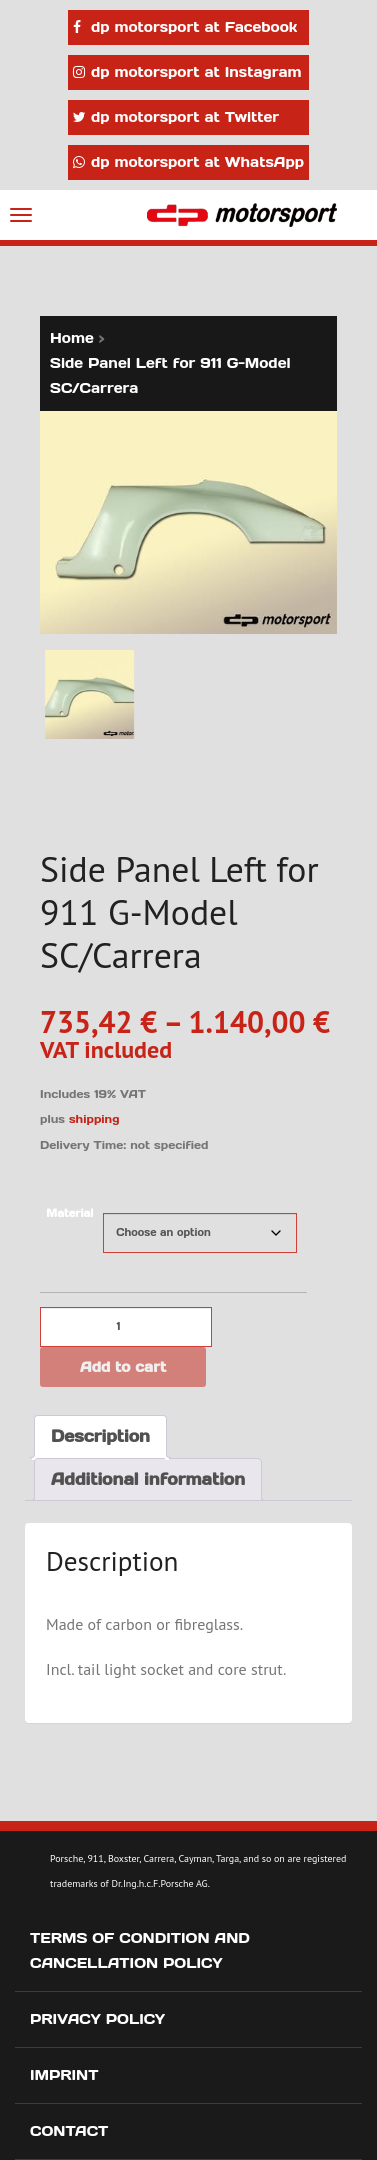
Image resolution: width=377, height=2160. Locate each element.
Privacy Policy (97, 2019)
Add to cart (123, 1367)
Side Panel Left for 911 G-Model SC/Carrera (170, 375)
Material (69, 1213)
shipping (94, 1119)
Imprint (64, 2075)
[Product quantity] (126, 1327)
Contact (69, 2131)
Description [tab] (100, 1436)
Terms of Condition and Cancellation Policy (140, 1950)
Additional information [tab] (148, 1479)
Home (72, 338)
